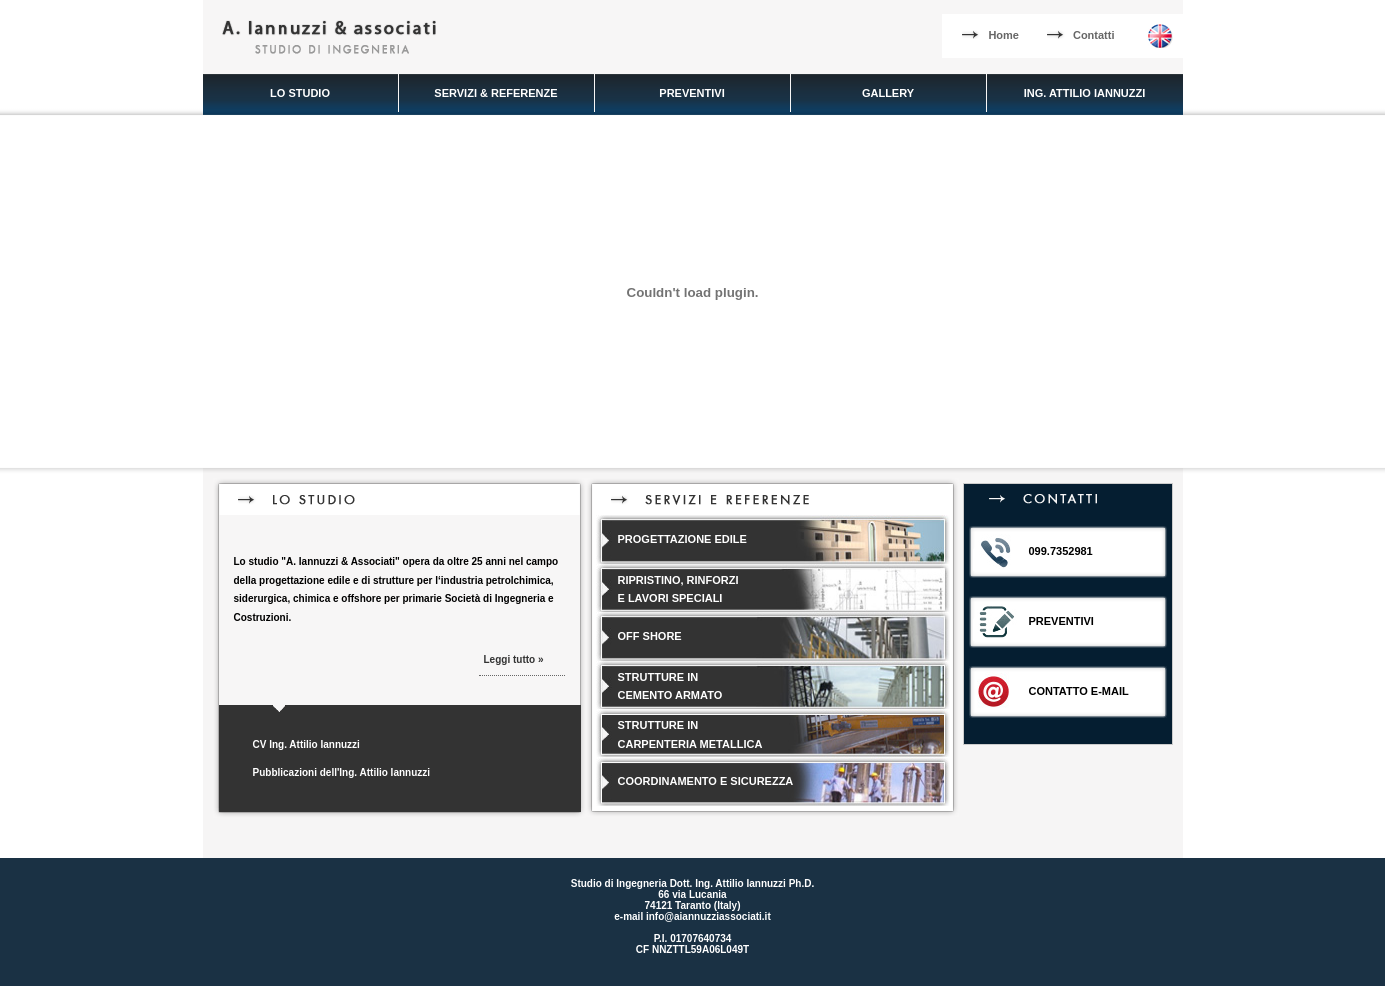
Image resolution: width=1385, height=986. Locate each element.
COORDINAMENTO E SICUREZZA (706, 781)
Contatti (1081, 35)
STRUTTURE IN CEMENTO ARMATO (670, 686)
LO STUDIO (300, 93)
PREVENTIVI (691, 93)
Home (990, 35)
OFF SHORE (650, 636)
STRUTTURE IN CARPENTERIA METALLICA (690, 734)
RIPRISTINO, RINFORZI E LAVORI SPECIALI (678, 589)
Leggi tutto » (514, 659)
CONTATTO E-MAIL (1079, 691)
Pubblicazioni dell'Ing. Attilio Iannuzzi (342, 772)
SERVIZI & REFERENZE (495, 93)
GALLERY (888, 93)
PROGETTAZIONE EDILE (682, 539)
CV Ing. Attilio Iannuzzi (306, 744)
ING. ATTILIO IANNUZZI (1085, 93)
